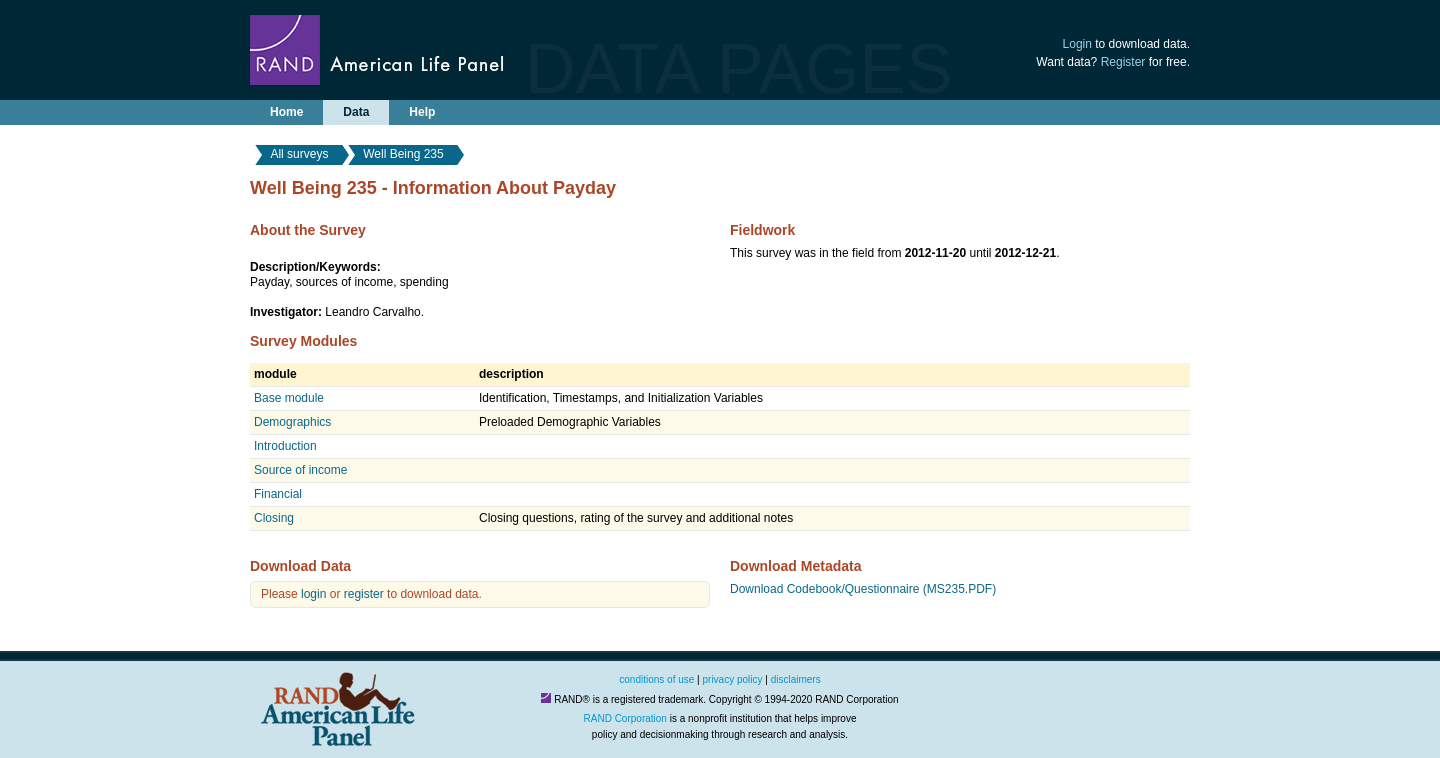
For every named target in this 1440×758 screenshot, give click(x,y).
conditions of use (656, 679)
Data (356, 112)
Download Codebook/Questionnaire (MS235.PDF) (863, 589)
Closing (274, 518)
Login (1077, 44)
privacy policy (733, 679)
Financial (278, 494)
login (313, 594)
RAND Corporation (625, 718)
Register (1123, 62)
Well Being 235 (403, 154)
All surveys (299, 154)
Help (422, 112)
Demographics (292, 422)
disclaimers (796, 679)
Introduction (285, 446)
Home (286, 112)
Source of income (300, 470)
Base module (289, 398)
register (364, 594)
